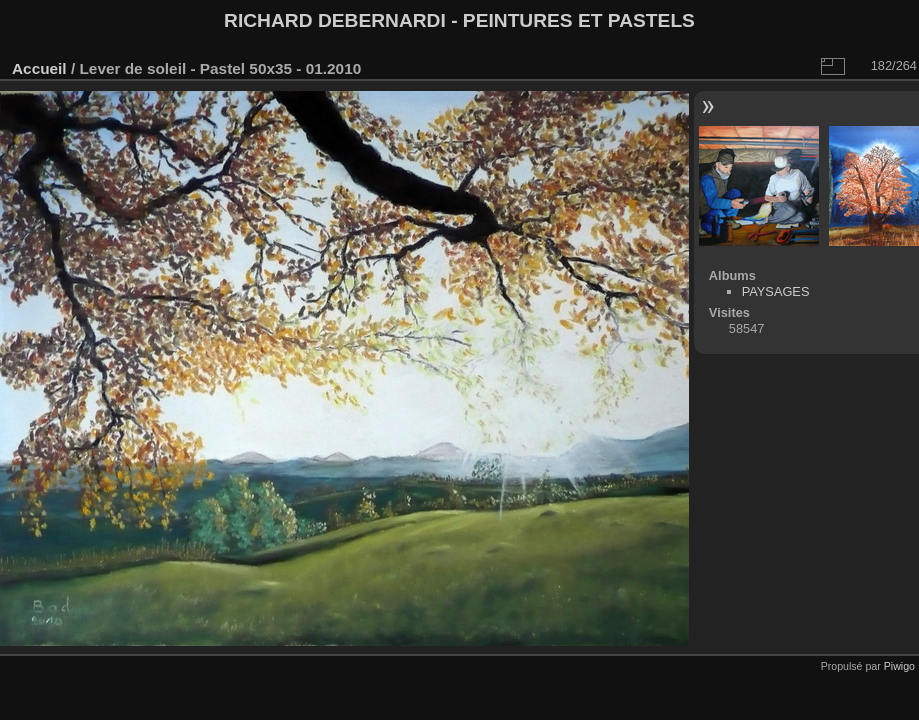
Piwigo (899, 666)
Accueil (39, 68)
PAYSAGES (776, 291)
